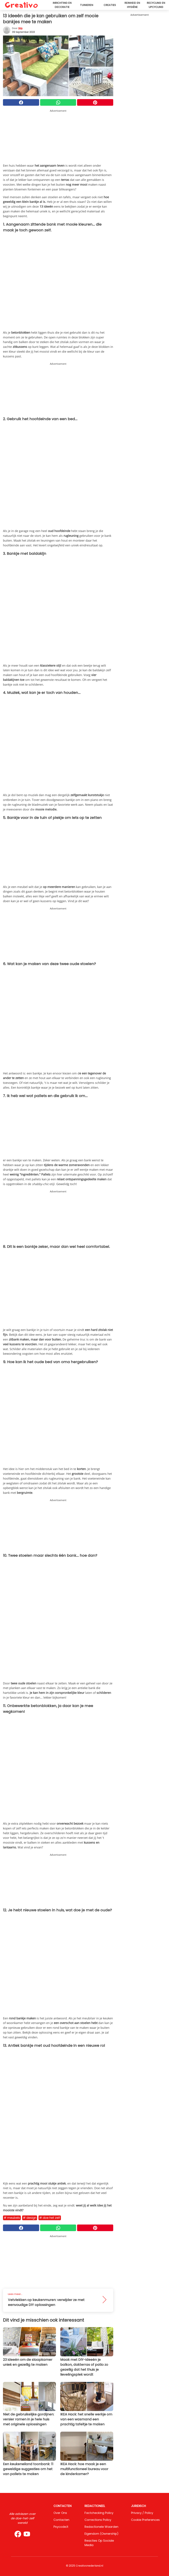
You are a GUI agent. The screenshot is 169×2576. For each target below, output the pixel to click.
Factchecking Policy (98, 2513)
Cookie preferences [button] (145, 2520)
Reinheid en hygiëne (132, 5)
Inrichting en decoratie (62, 5)
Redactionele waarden (101, 2527)
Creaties (110, 5)
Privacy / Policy (142, 2513)
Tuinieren (86, 5)
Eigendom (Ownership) (101, 2534)
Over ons (60, 2513)
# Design (29, 2218)
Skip (20, 28)
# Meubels (12, 2218)
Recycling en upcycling (156, 5)
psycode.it (60, 2527)
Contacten (61, 2520)
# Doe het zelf (49, 2218)
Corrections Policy (97, 2520)
